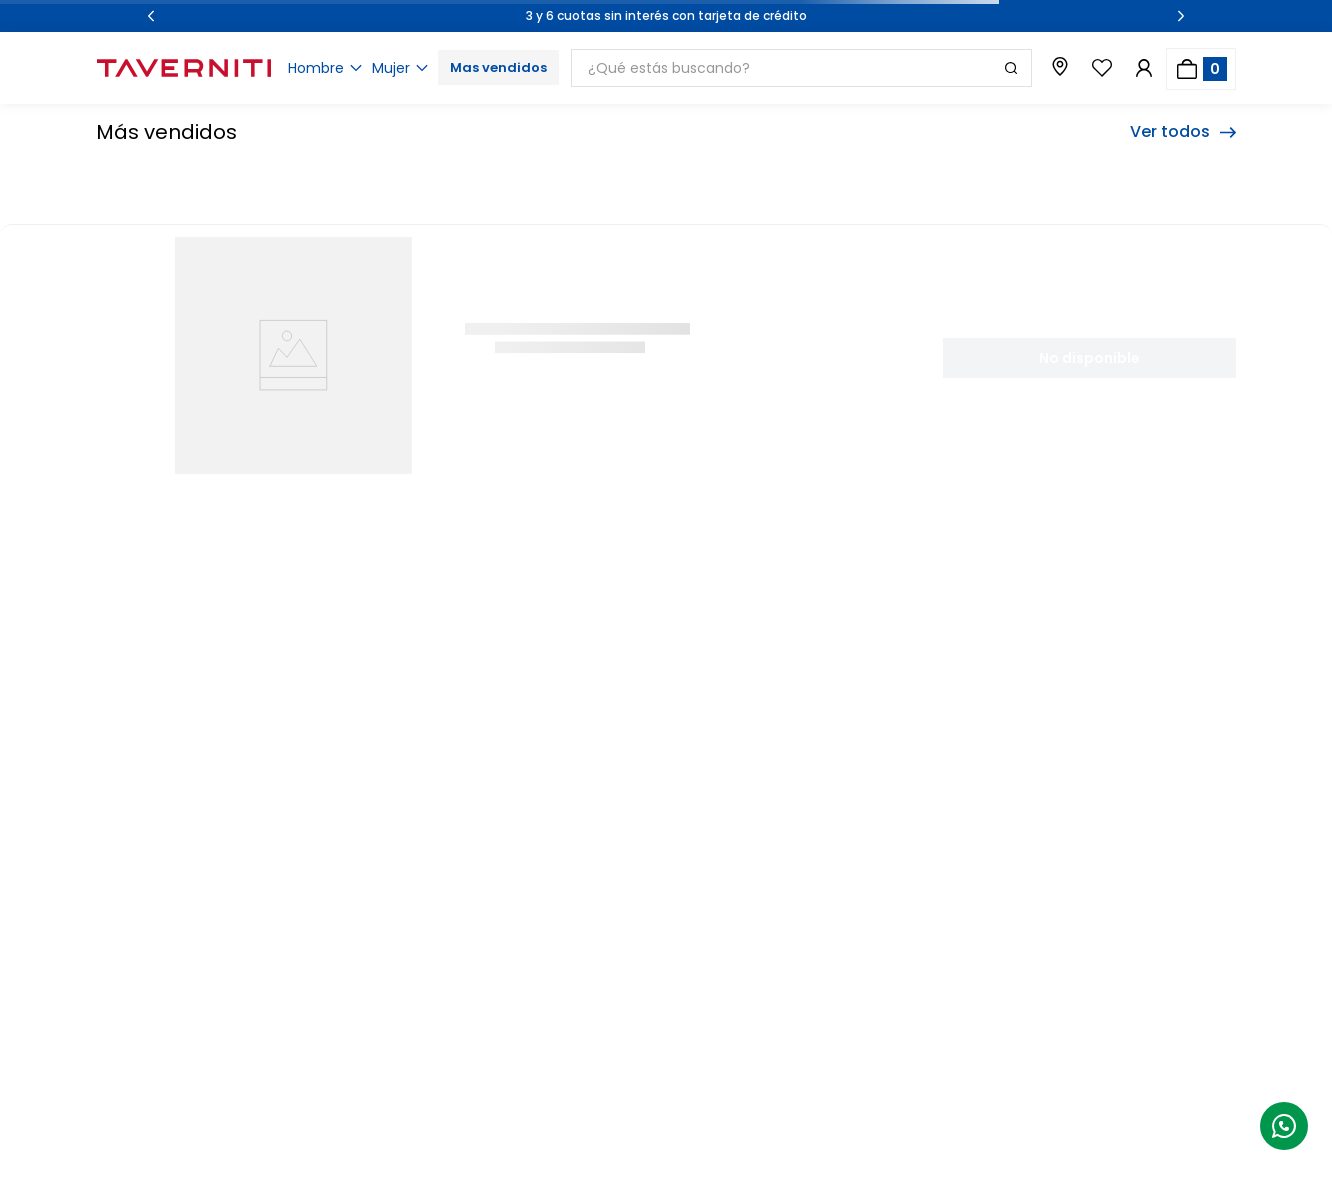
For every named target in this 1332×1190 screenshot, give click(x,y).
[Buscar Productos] (1011, 68)
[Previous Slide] (151, 16)
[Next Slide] (1181, 16)
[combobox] (801, 68)
